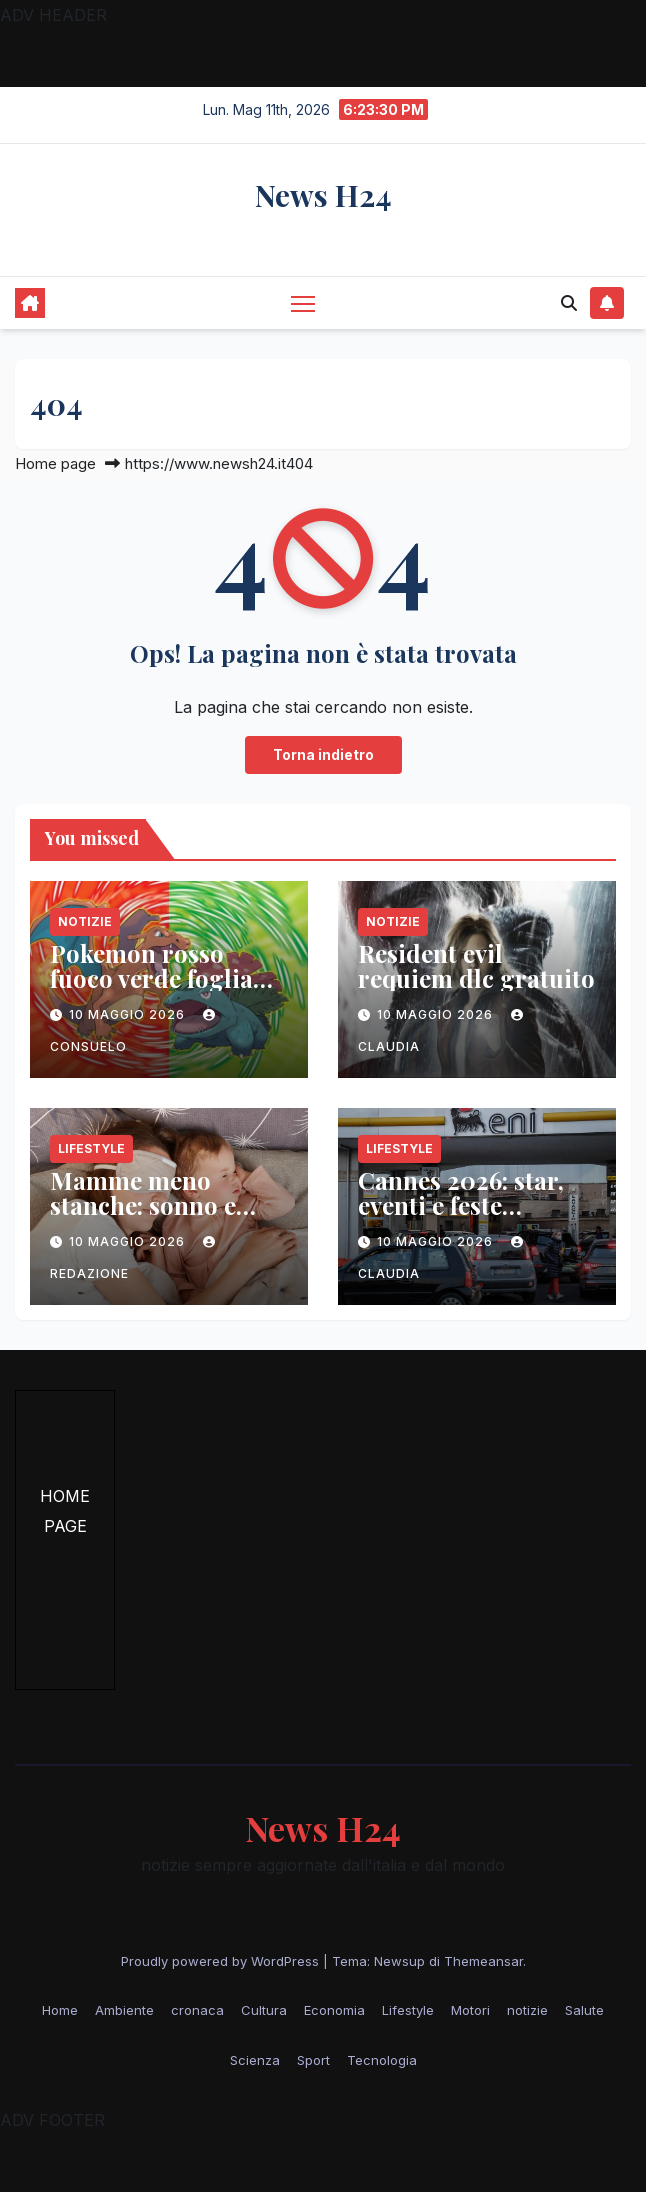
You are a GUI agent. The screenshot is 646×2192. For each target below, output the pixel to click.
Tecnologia (382, 2060)
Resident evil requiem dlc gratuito (476, 965)
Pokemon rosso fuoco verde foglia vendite (151, 978)
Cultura (264, 2010)
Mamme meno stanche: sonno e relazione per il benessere (143, 1217)
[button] (569, 303)
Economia (334, 2010)
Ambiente (124, 2010)
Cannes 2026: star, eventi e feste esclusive (461, 1205)
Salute (584, 2010)
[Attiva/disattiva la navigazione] (303, 302)
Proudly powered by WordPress (222, 1961)
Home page (55, 463)
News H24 (323, 195)
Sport (313, 2060)
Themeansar (483, 1961)
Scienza (255, 2060)
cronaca (197, 2010)
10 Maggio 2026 (129, 1014)
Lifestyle (91, 1148)
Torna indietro (323, 755)
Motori (470, 2010)
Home (60, 2010)
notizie (85, 921)
